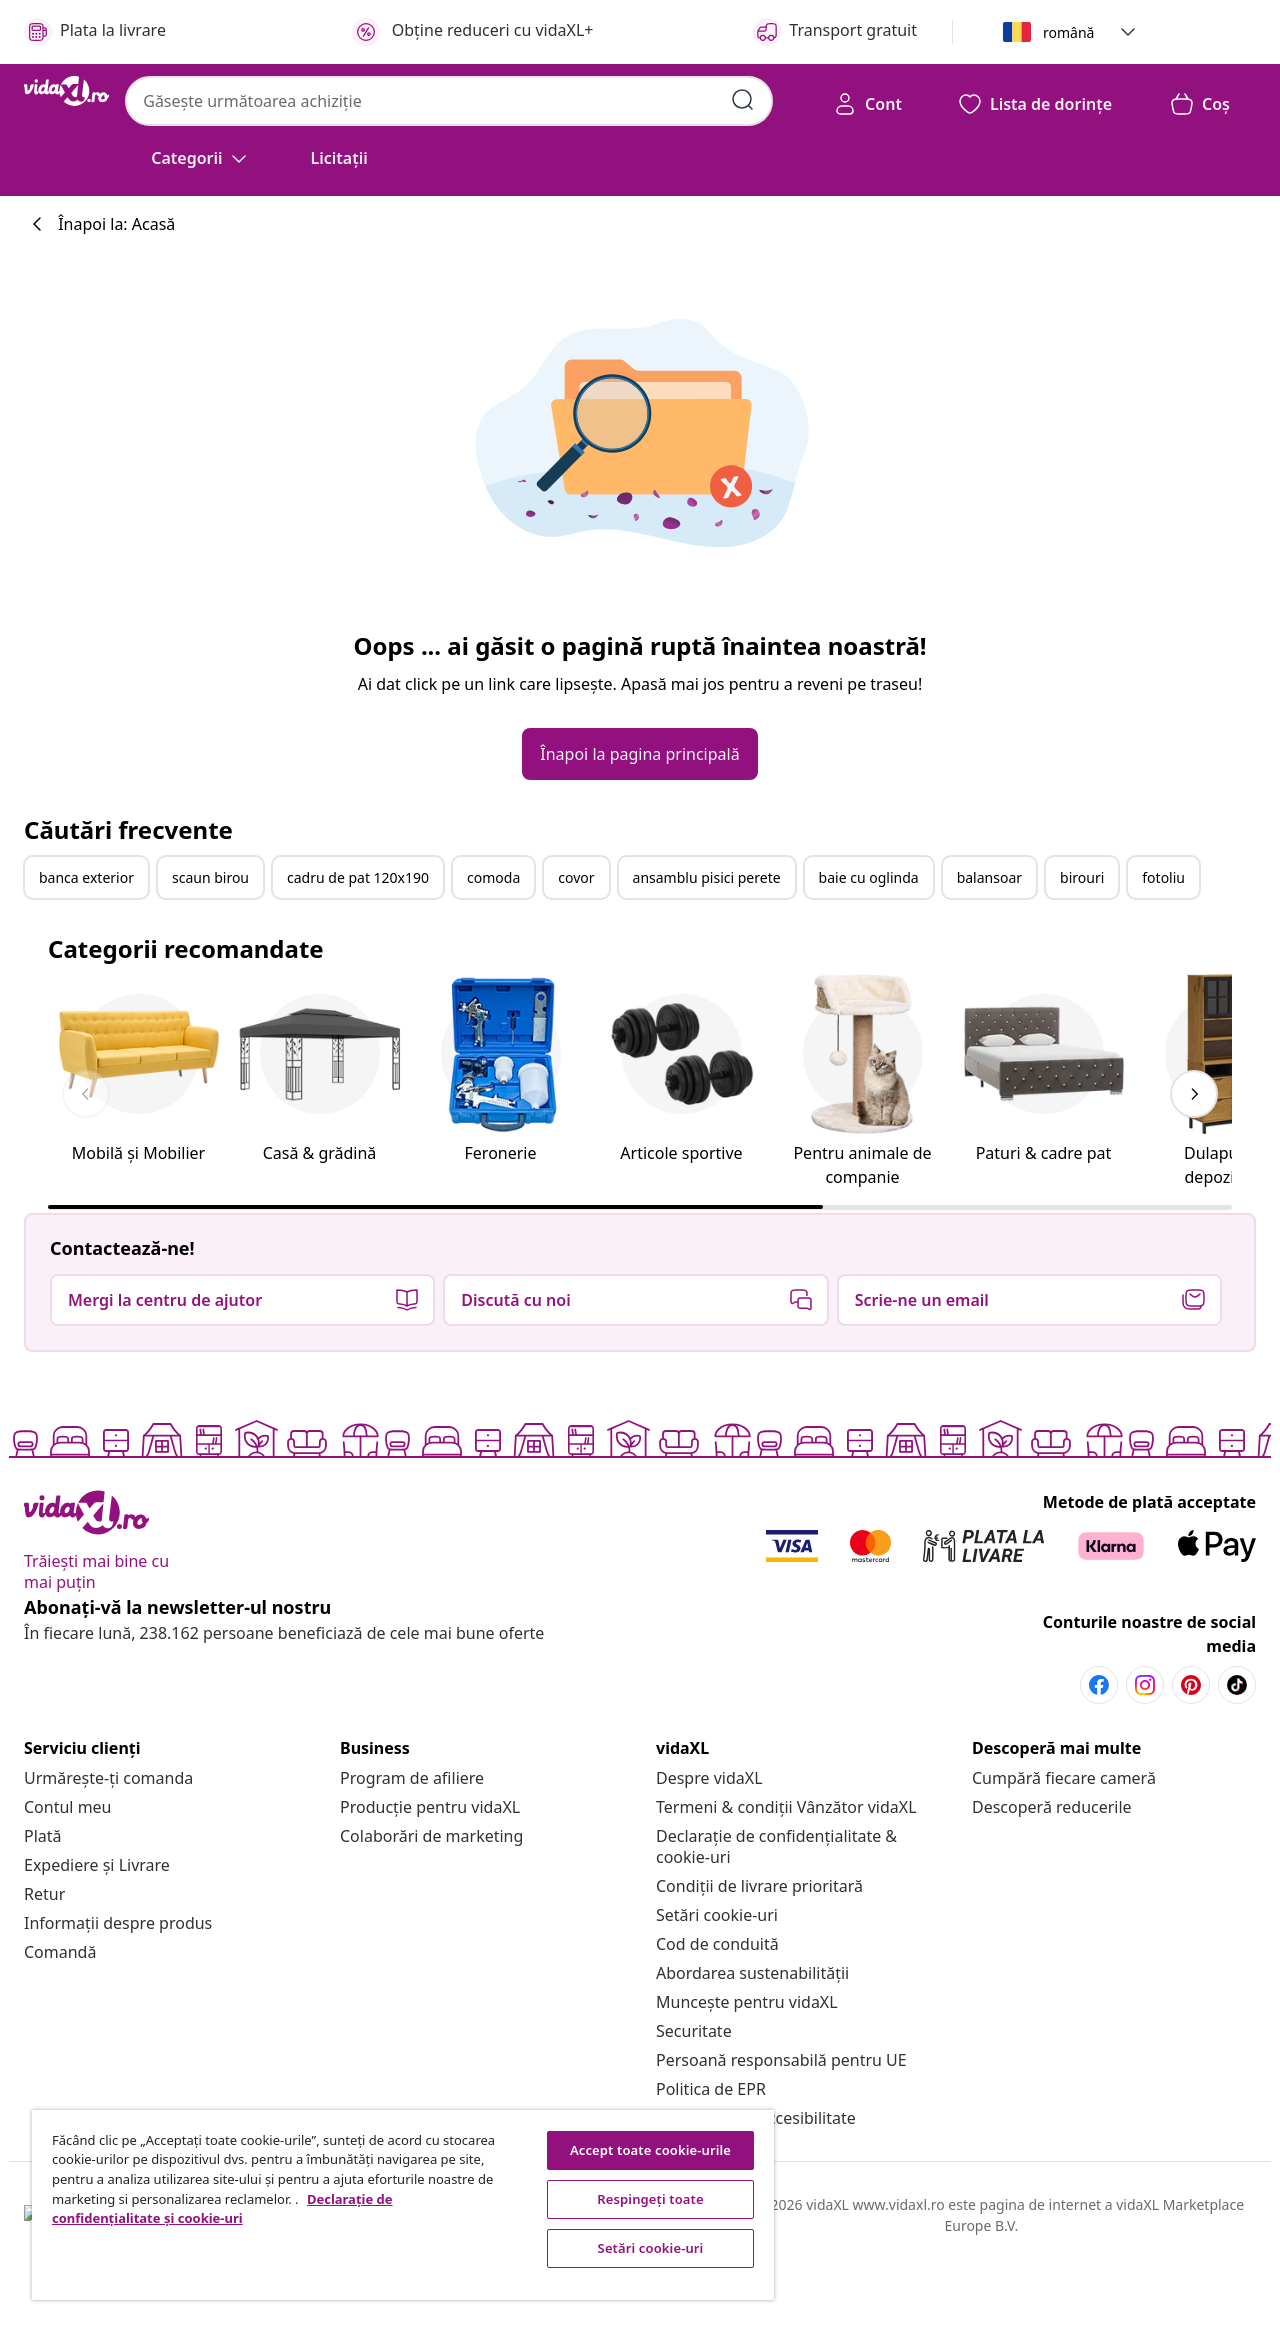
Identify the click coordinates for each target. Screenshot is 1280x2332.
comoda (493, 877)
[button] (1128, 32)
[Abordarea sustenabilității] (752, 1973)
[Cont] (867, 104)
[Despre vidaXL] (709, 1778)
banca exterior (86, 877)
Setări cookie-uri (717, 1915)
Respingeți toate (650, 2199)
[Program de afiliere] (412, 1778)
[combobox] (449, 101)
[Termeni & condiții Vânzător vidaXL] (786, 1807)
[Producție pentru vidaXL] (430, 1807)
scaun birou (210, 877)
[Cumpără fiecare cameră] (1064, 1778)
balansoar (989, 877)
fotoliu (1163, 877)
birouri (1082, 877)
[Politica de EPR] (711, 2089)
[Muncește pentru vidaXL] (747, 2002)
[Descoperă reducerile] (1052, 1807)
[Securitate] (694, 2031)
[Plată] (43, 1836)
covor (576, 877)
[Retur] (44, 1894)
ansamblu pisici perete (707, 877)
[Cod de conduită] (717, 1944)
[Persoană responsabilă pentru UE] (781, 2060)
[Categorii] (200, 158)
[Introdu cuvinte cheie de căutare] (743, 100)
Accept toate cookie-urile (650, 2150)
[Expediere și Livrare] (97, 1865)
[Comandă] (60, 1952)
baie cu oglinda (869, 877)
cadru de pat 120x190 (358, 877)
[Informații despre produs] (118, 1923)
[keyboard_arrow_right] (1194, 1094)
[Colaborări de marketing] (431, 1836)
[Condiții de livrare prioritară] (759, 1886)
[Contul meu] (68, 1807)
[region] (403, 2205)
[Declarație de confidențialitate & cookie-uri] (776, 1846)
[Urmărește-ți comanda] (108, 1778)
